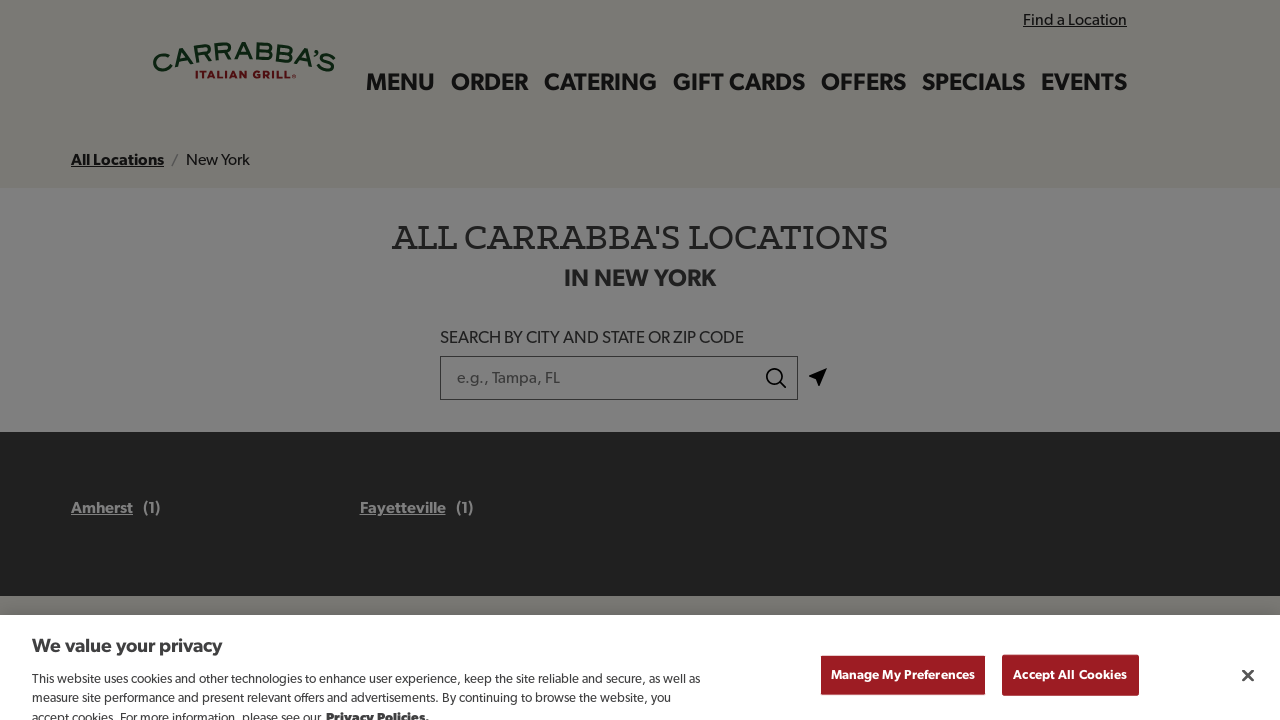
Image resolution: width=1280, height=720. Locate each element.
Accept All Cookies (1070, 685)
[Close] (1248, 686)
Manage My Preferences (903, 685)
